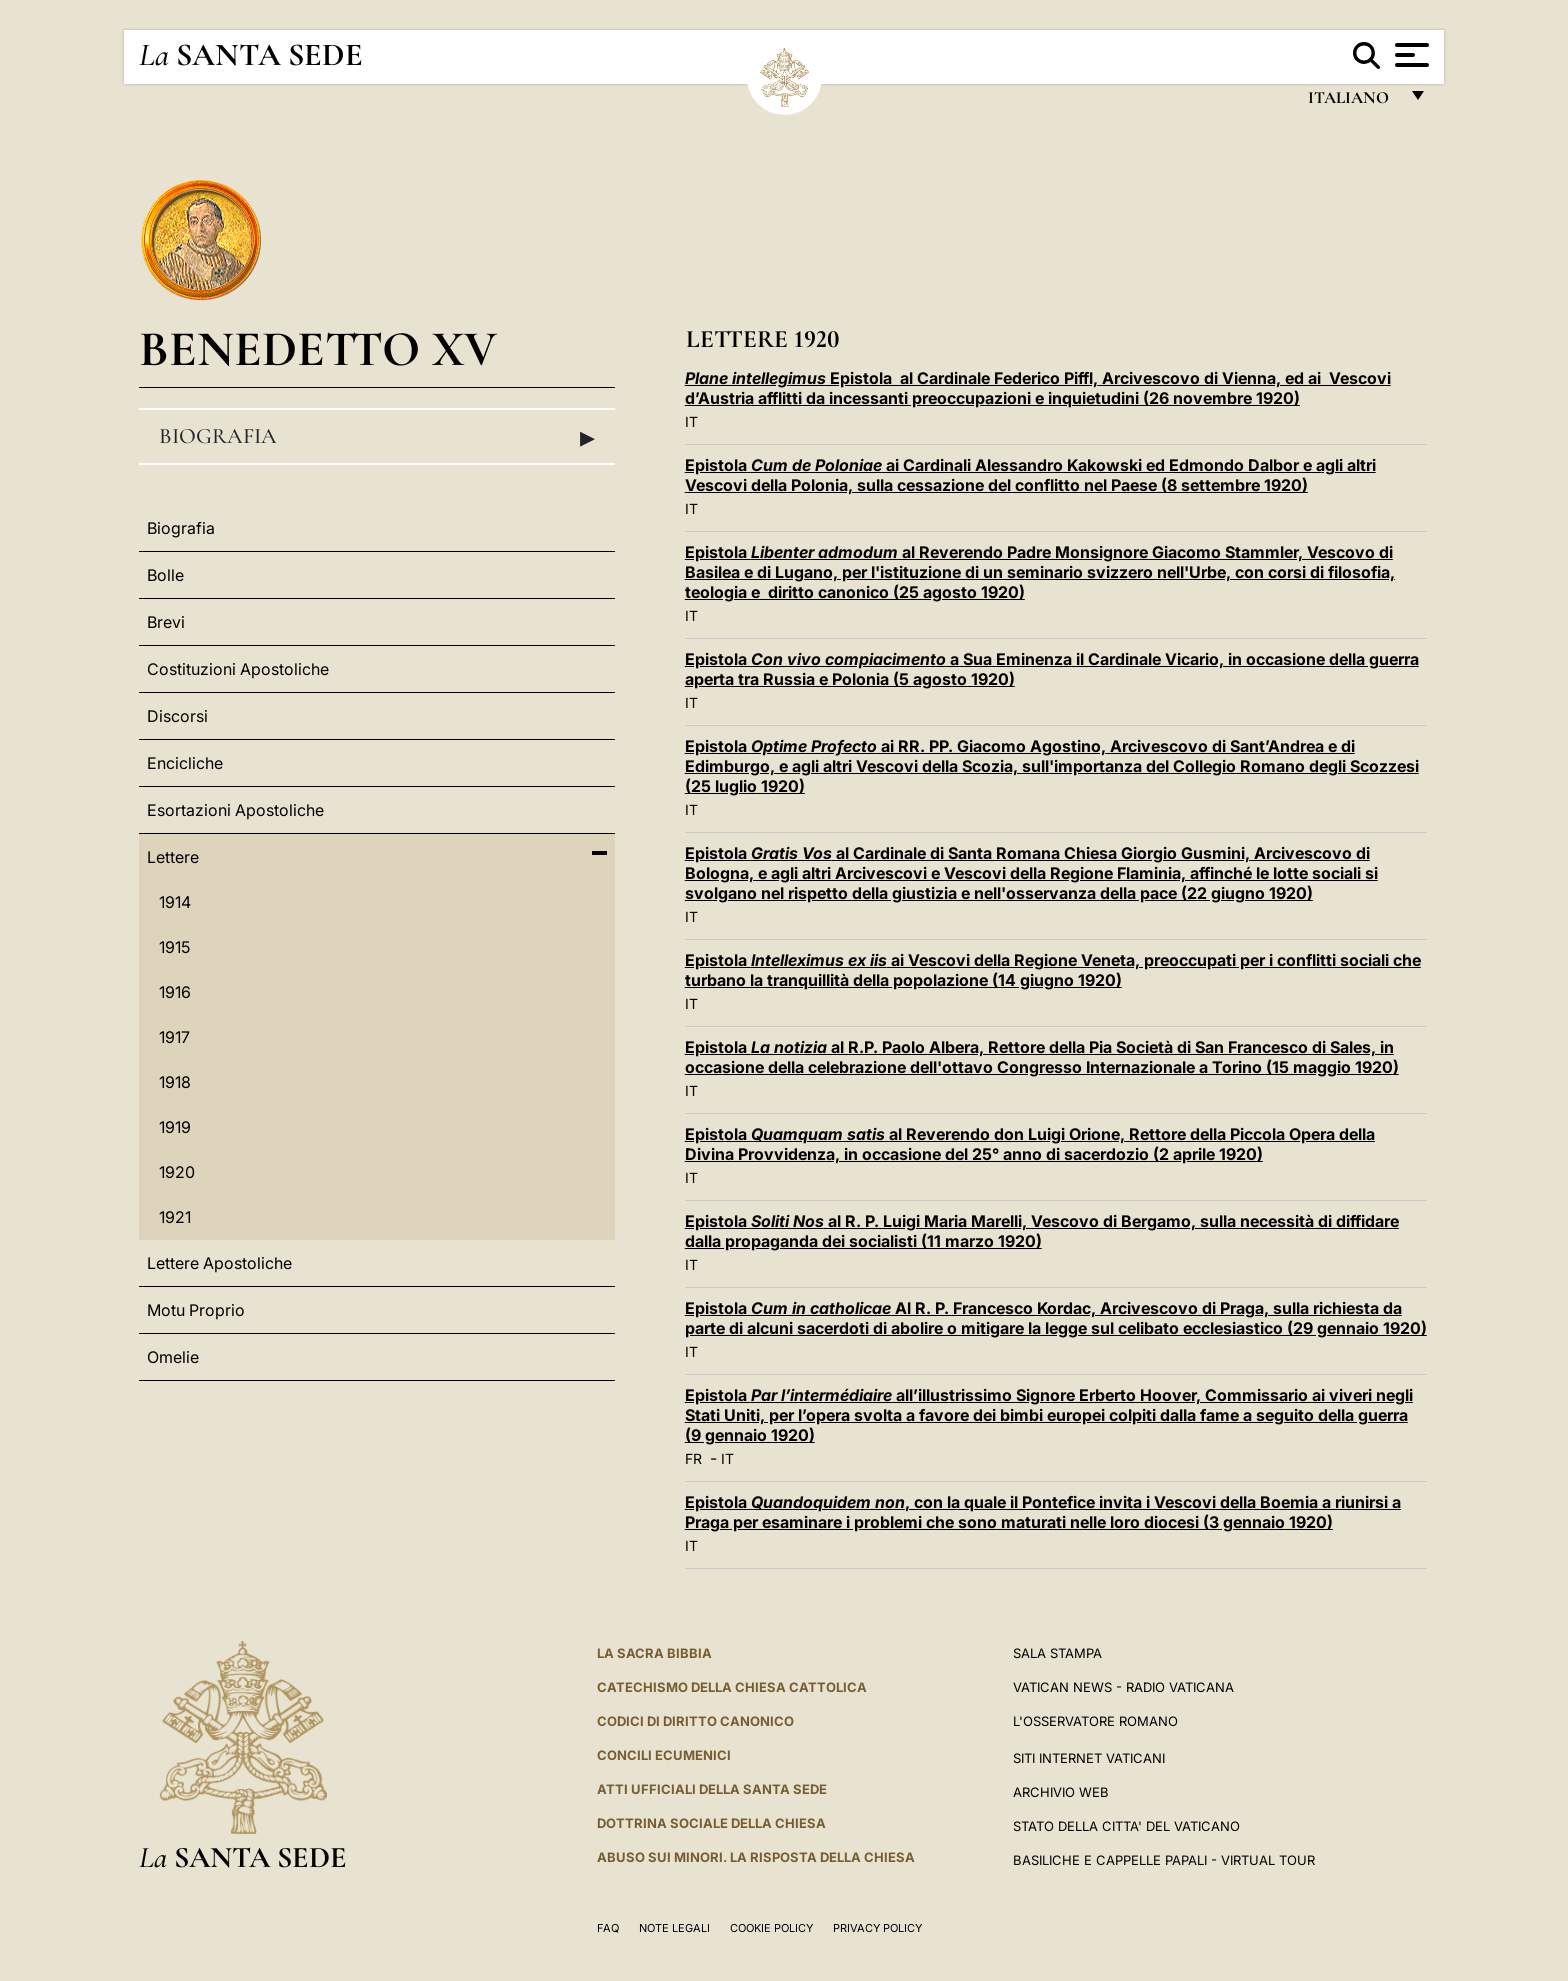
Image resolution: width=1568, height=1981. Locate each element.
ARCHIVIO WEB (1061, 1792)
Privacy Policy (877, 1928)
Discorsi (177, 716)
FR (693, 1458)
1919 (175, 1127)
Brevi (166, 622)
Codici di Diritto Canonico (695, 1721)
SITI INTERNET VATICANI (1089, 1758)
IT (691, 421)
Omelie (173, 1357)
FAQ (608, 1928)
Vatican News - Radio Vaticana (1123, 1687)
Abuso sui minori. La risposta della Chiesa (756, 1857)
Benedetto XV (318, 348)
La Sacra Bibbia (654, 1653)
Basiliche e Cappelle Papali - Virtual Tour (1164, 1860)
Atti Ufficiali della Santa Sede (712, 1789)
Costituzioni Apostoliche (238, 669)
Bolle (165, 575)
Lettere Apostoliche (219, 1263)
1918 (175, 1082)
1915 (174, 947)
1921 (175, 1217)
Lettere (173, 857)
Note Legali (674, 1928)
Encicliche (185, 763)
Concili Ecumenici (664, 1755)
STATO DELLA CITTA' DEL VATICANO (1126, 1826)
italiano (1352, 102)
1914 (175, 902)
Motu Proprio (196, 1310)
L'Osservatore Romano (1095, 1721)
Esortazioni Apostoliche (235, 810)
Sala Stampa (1057, 1653)
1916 (175, 992)
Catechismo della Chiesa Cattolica (732, 1687)
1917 (174, 1037)
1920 (177, 1172)
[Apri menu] (1409, 55)
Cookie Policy (771, 1928)
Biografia (377, 437)
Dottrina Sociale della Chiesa (711, 1823)
